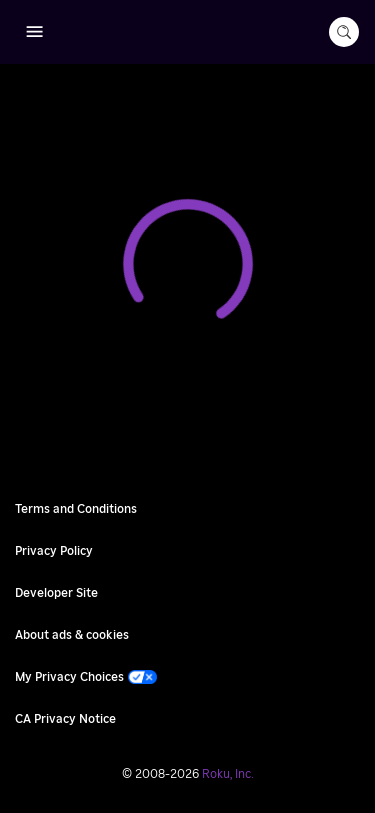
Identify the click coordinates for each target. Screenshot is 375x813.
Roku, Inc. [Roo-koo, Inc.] (228, 774)
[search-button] (344, 32)
